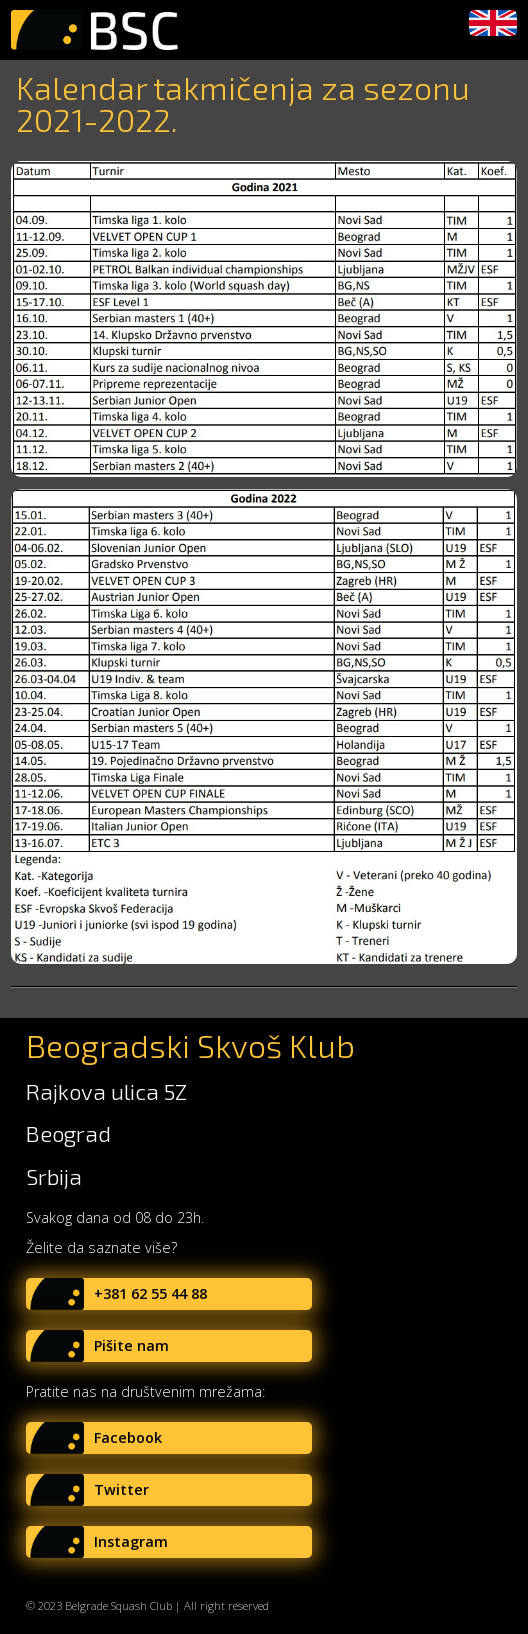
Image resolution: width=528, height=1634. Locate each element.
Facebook (128, 1437)
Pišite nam (131, 1345)
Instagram (131, 1541)
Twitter (121, 1489)
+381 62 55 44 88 (150, 1293)
